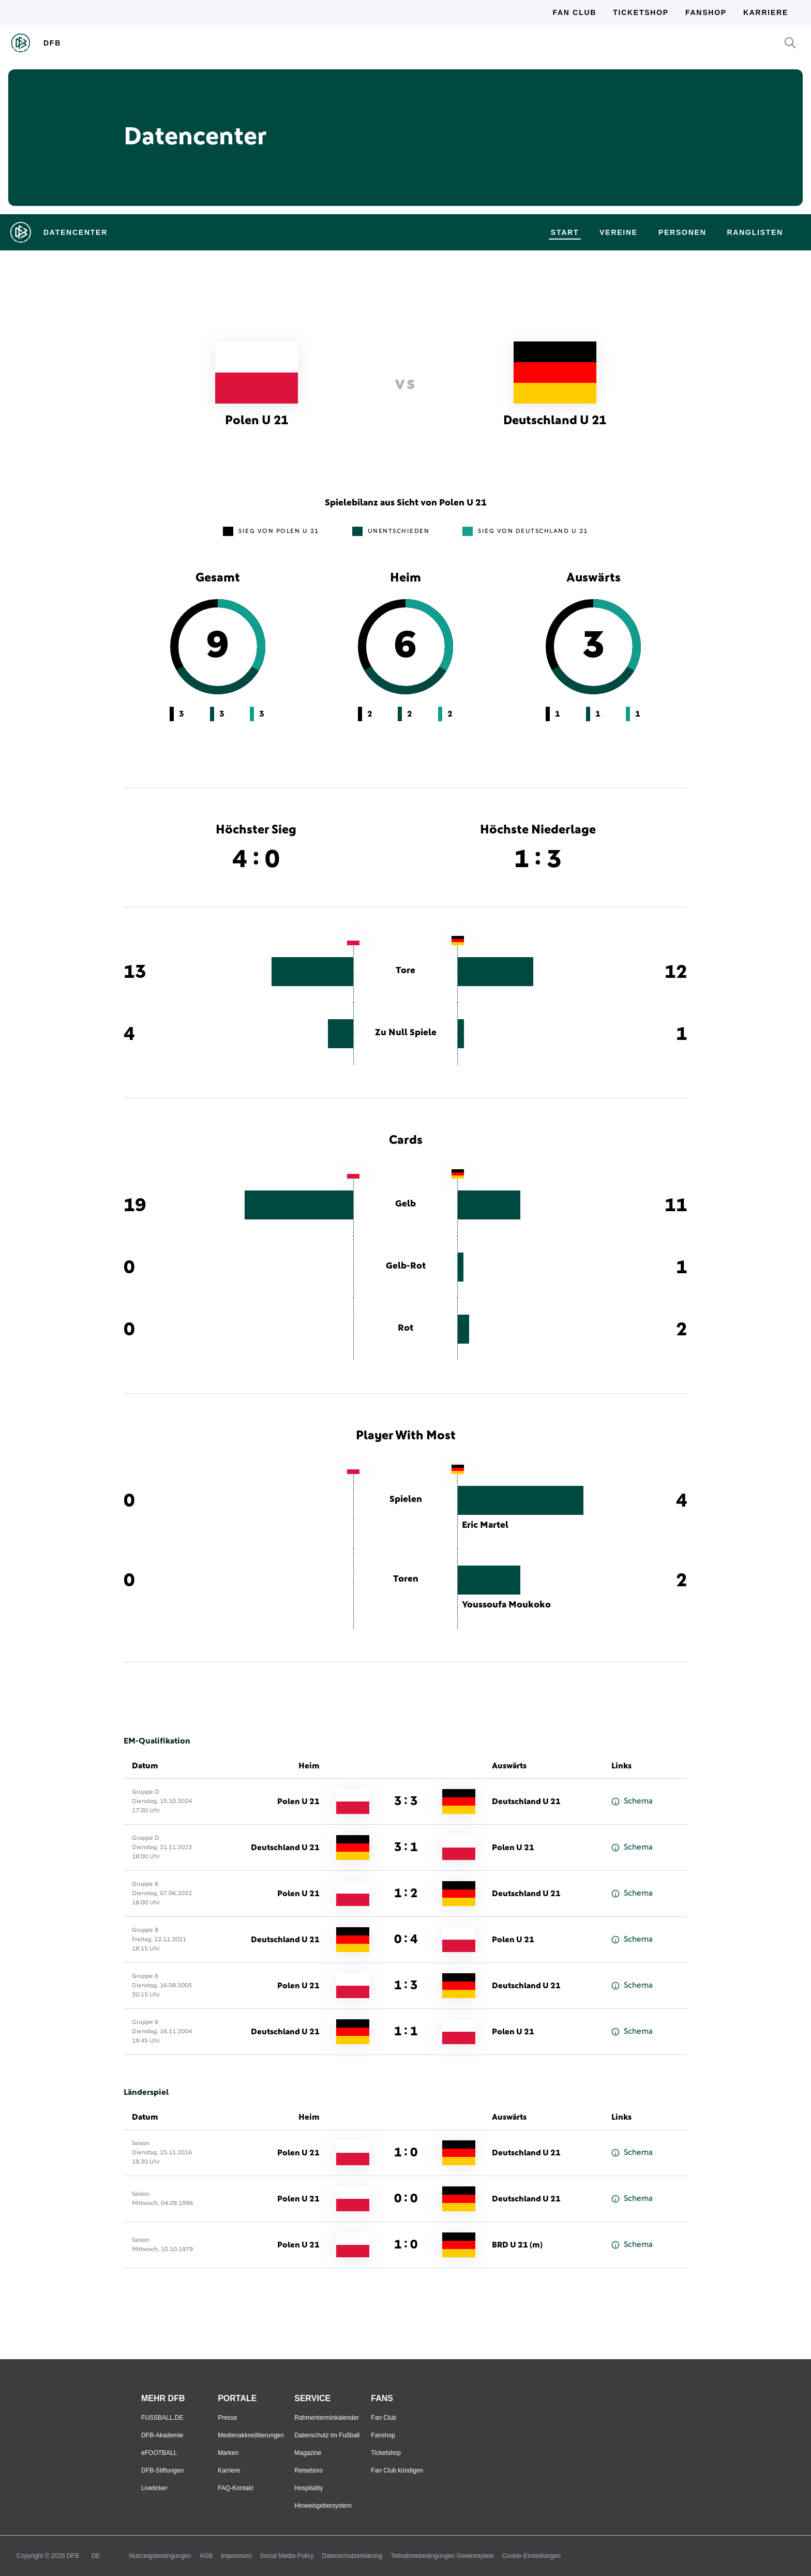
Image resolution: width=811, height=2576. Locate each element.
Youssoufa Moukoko (506, 1605)
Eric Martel (485, 1525)
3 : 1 (405, 1847)
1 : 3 (405, 1985)
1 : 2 (405, 1893)
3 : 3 (405, 1801)
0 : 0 (405, 2199)
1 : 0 (405, 2153)
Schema (632, 1801)
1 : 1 (405, 2032)
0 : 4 (405, 1939)
